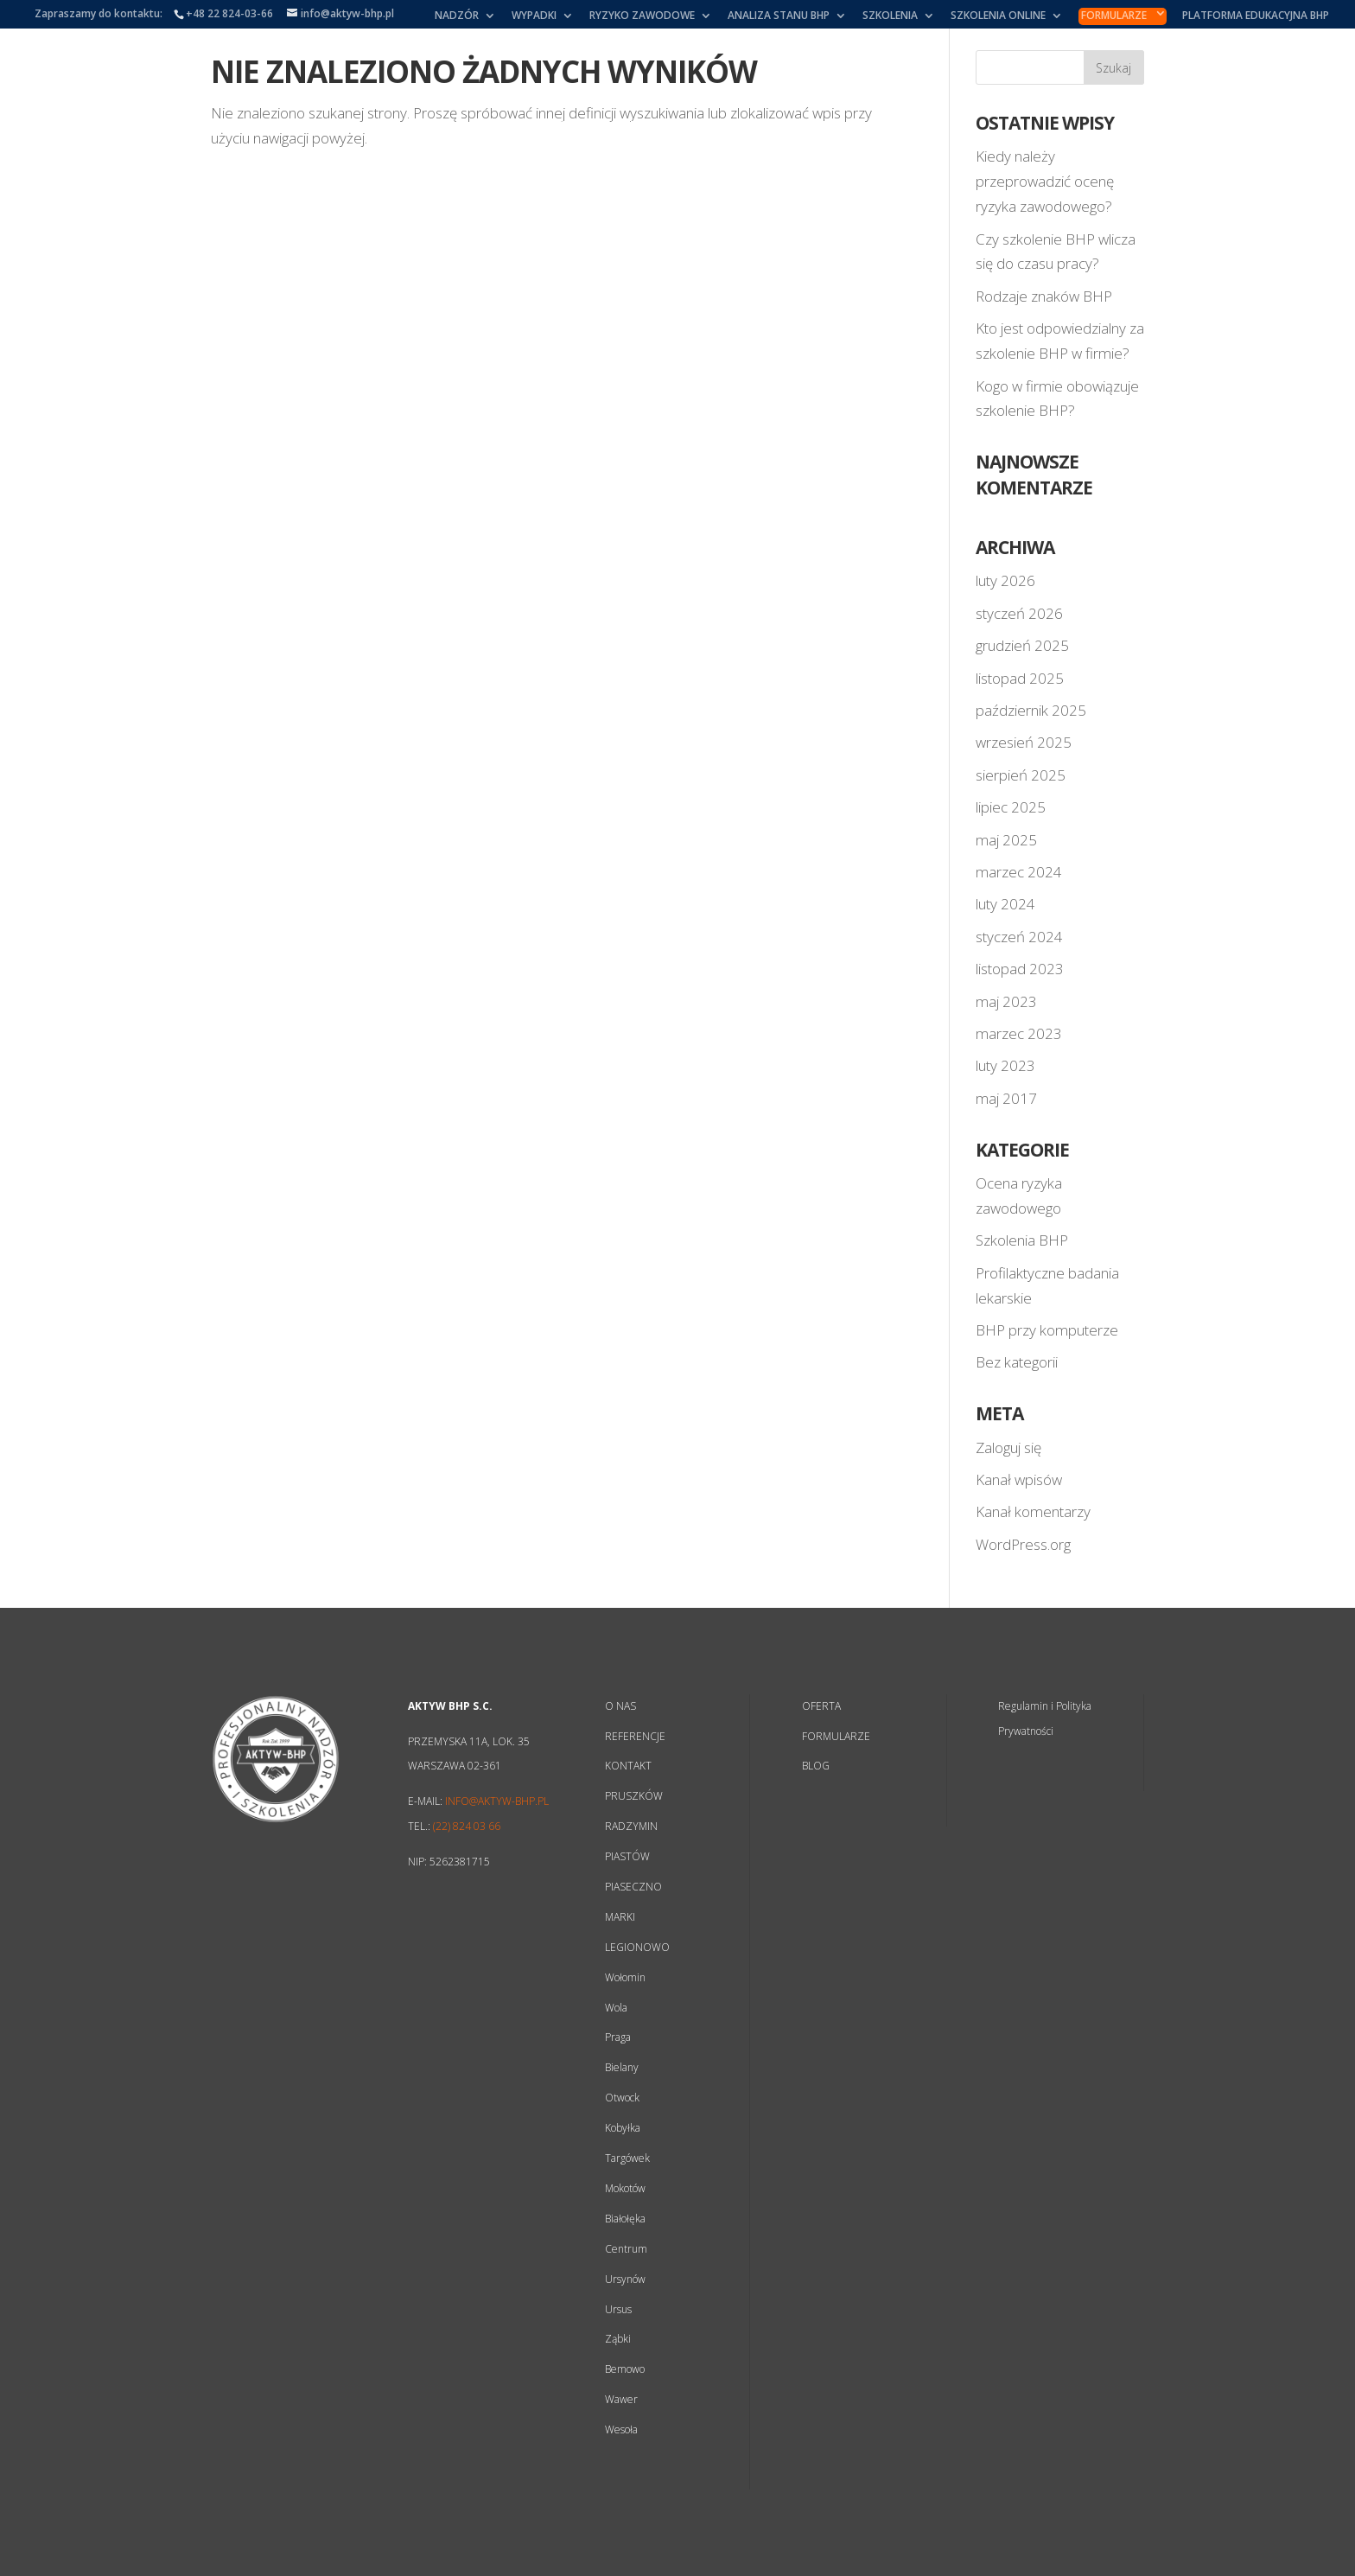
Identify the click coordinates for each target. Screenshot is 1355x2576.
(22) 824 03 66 (466, 1826)
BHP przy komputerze (1047, 1330)
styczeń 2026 (1019, 613)
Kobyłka (622, 2127)
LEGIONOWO (637, 1947)
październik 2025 (1031, 710)
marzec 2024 (1019, 872)
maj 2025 (1006, 840)
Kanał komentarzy (1033, 1511)
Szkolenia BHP (1022, 1240)
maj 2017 (1006, 1098)
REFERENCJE (635, 1736)
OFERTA (821, 1706)
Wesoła (621, 2429)
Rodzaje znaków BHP (1044, 296)
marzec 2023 (1019, 1033)
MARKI (620, 1917)
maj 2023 (1006, 1001)
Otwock (622, 2097)
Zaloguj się (1008, 1447)
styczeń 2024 (1019, 937)
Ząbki (618, 2338)
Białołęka (625, 2218)
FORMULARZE (836, 1736)
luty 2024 (1005, 904)
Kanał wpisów (1019, 1479)
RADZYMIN (631, 1826)
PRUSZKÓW (634, 1796)
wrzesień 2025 (1024, 742)
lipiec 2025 (1011, 807)
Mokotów (625, 2188)
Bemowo (625, 2369)
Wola (616, 2007)
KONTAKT (628, 1765)
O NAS (620, 1706)
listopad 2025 (1020, 678)
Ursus (618, 2309)
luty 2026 (1005, 580)
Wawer (621, 2399)
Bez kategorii (1017, 1362)
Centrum (626, 2248)
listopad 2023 (1020, 969)
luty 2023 (1005, 1065)
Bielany (622, 2067)
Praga (618, 2037)
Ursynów (625, 2279)
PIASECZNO (633, 1886)
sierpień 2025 (1021, 775)
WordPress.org (1023, 1544)
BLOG (816, 1765)
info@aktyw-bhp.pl (497, 1801)
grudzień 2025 (1022, 645)
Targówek (627, 2158)
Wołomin (625, 1977)
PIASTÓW (627, 1856)
